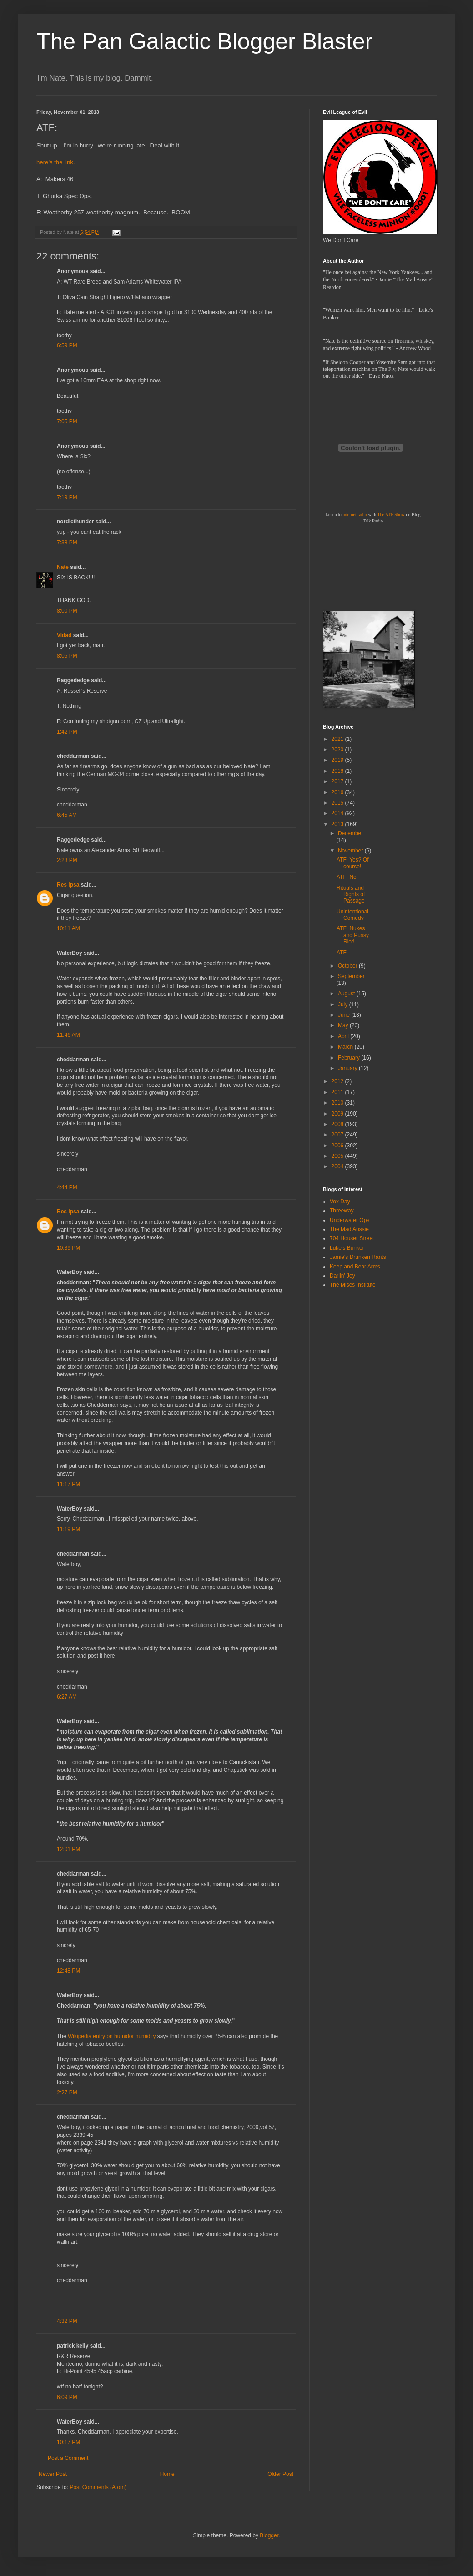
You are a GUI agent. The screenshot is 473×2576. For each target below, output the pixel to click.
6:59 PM (67, 345)
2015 (338, 803)
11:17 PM (68, 1484)
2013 (338, 824)
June (344, 1015)
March (346, 1047)
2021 (338, 739)
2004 (338, 1166)
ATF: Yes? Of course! (352, 863)
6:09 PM (67, 2397)
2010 (338, 1103)
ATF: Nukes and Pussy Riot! (353, 935)
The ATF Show (391, 514)
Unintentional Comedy (352, 914)
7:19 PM (67, 497)
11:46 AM (68, 1035)
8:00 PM (67, 611)
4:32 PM (67, 2321)
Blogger (269, 2535)
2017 (338, 781)
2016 (338, 792)
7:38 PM (67, 542)
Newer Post (53, 2474)
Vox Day (340, 1201)
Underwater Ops (349, 1220)
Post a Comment (68, 2458)
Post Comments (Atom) (98, 2487)
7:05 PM (67, 421)
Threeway (342, 1210)
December (350, 833)
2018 (338, 771)
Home (167, 2474)
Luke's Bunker (347, 1248)
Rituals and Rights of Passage (351, 894)
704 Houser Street (352, 1238)
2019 (338, 760)
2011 (338, 1092)
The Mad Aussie (349, 1229)
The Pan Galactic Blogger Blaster (204, 41)
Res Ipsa (68, 885)
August (347, 993)
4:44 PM (67, 1187)
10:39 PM (68, 1248)
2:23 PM (67, 860)
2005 (338, 1156)
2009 (338, 1114)
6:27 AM (67, 1697)
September (351, 976)
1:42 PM (67, 732)
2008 (338, 1124)
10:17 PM (68, 2442)
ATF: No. (347, 877)
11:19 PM (68, 1529)
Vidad (64, 635)
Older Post (280, 2474)
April (344, 1036)
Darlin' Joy (342, 1276)
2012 (338, 1081)
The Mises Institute (353, 1285)
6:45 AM (67, 815)
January (348, 1068)
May (344, 1025)
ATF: (342, 952)
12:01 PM (68, 1849)
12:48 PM (68, 1970)
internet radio (354, 514)
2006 (338, 1145)
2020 (338, 749)
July (343, 1004)
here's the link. (55, 162)
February (349, 1058)
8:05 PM (67, 656)
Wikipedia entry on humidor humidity (112, 2036)
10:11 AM (68, 928)
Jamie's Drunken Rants (358, 1257)
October (348, 966)
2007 (338, 1134)
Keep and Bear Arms (355, 1266)
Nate (63, 567)
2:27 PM (67, 2092)
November (351, 850)
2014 (338, 813)
